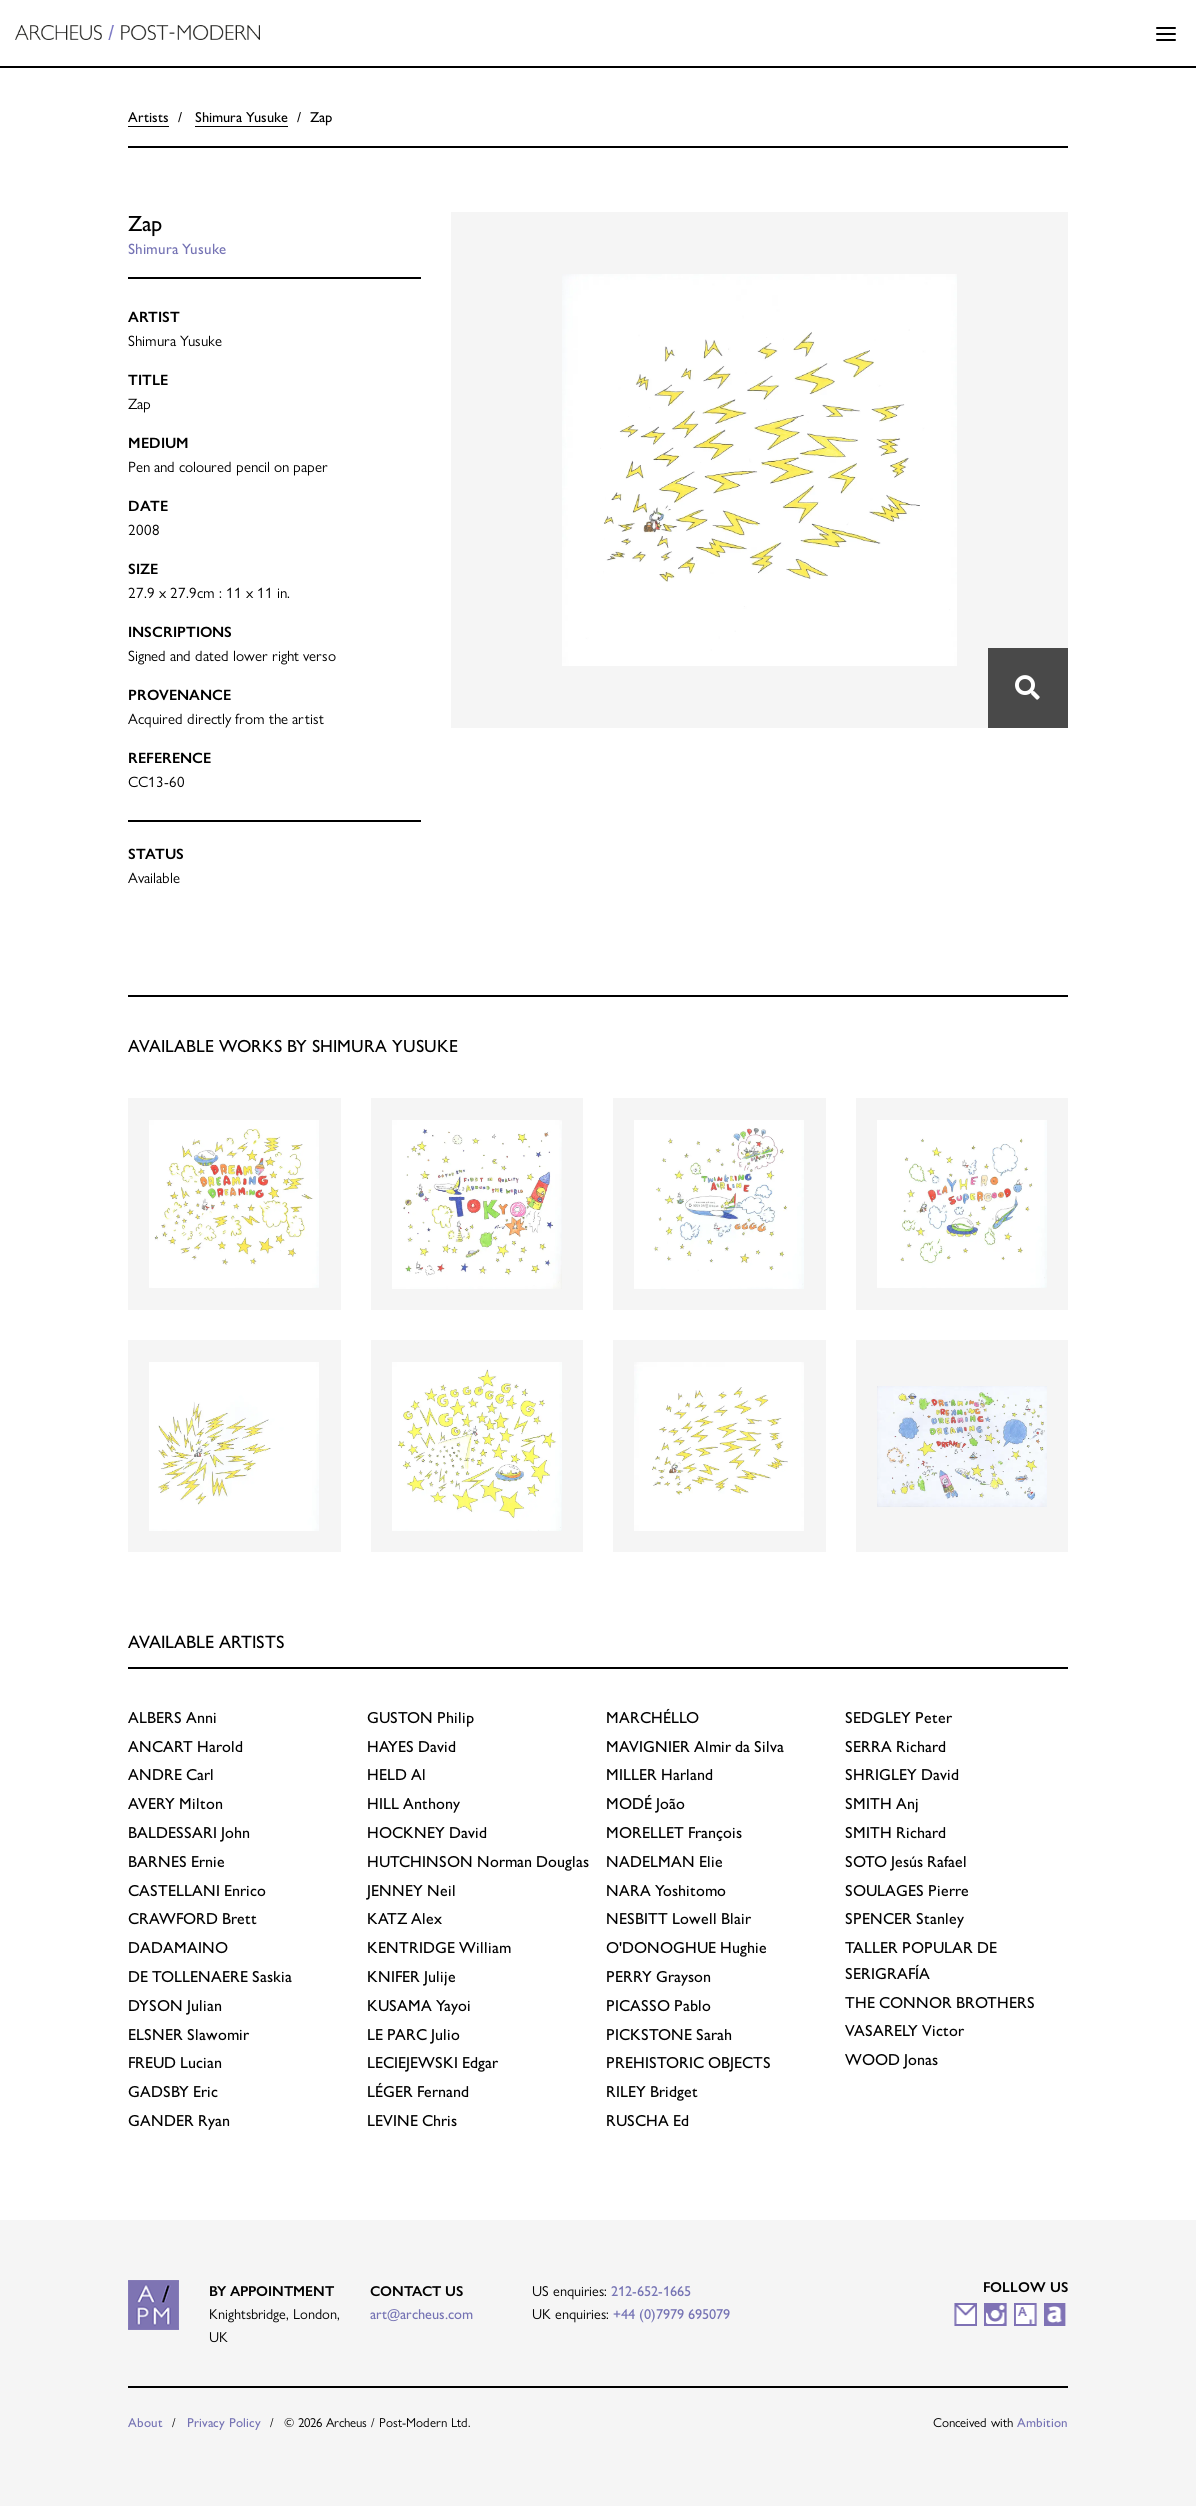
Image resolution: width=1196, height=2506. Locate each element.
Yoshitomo (666, 1890)
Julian (175, 2005)
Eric (173, 2091)
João (645, 1803)
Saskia (210, 1976)
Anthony (413, 1803)
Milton (175, 1803)
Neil (411, 1890)
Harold (185, 1746)
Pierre (907, 1890)
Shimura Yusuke (241, 117)
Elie (664, 1861)
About (145, 2422)
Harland (659, 1774)
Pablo (658, 2005)
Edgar (432, 2062)
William (439, 1947)
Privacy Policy (224, 2422)
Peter (898, 1717)
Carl (171, 1774)
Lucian (175, 2062)
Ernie (176, 1861)
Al (396, 1774)
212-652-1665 (651, 2291)
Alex (404, 1918)
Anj (882, 1803)
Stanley (904, 1918)
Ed (647, 2120)
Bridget (652, 2091)
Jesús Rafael (906, 1861)
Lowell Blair (678, 1918)
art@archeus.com (421, 2314)
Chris (412, 2120)
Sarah (669, 2034)
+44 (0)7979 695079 (671, 2314)
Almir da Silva (695, 1746)
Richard (895, 1746)
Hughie (686, 1947)
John (189, 1832)
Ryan (179, 2120)
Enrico (197, 1890)
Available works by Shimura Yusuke (293, 1045)
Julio (413, 2034)
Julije (411, 1976)
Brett (192, 1918)
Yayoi (419, 2005)
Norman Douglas (478, 1861)
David (411, 1746)
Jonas (891, 2059)
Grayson (658, 1976)
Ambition (1042, 2422)
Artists (148, 117)
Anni (172, 1717)
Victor (904, 2030)
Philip (420, 1717)
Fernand (418, 2091)
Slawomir (188, 2034)
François (674, 1832)
